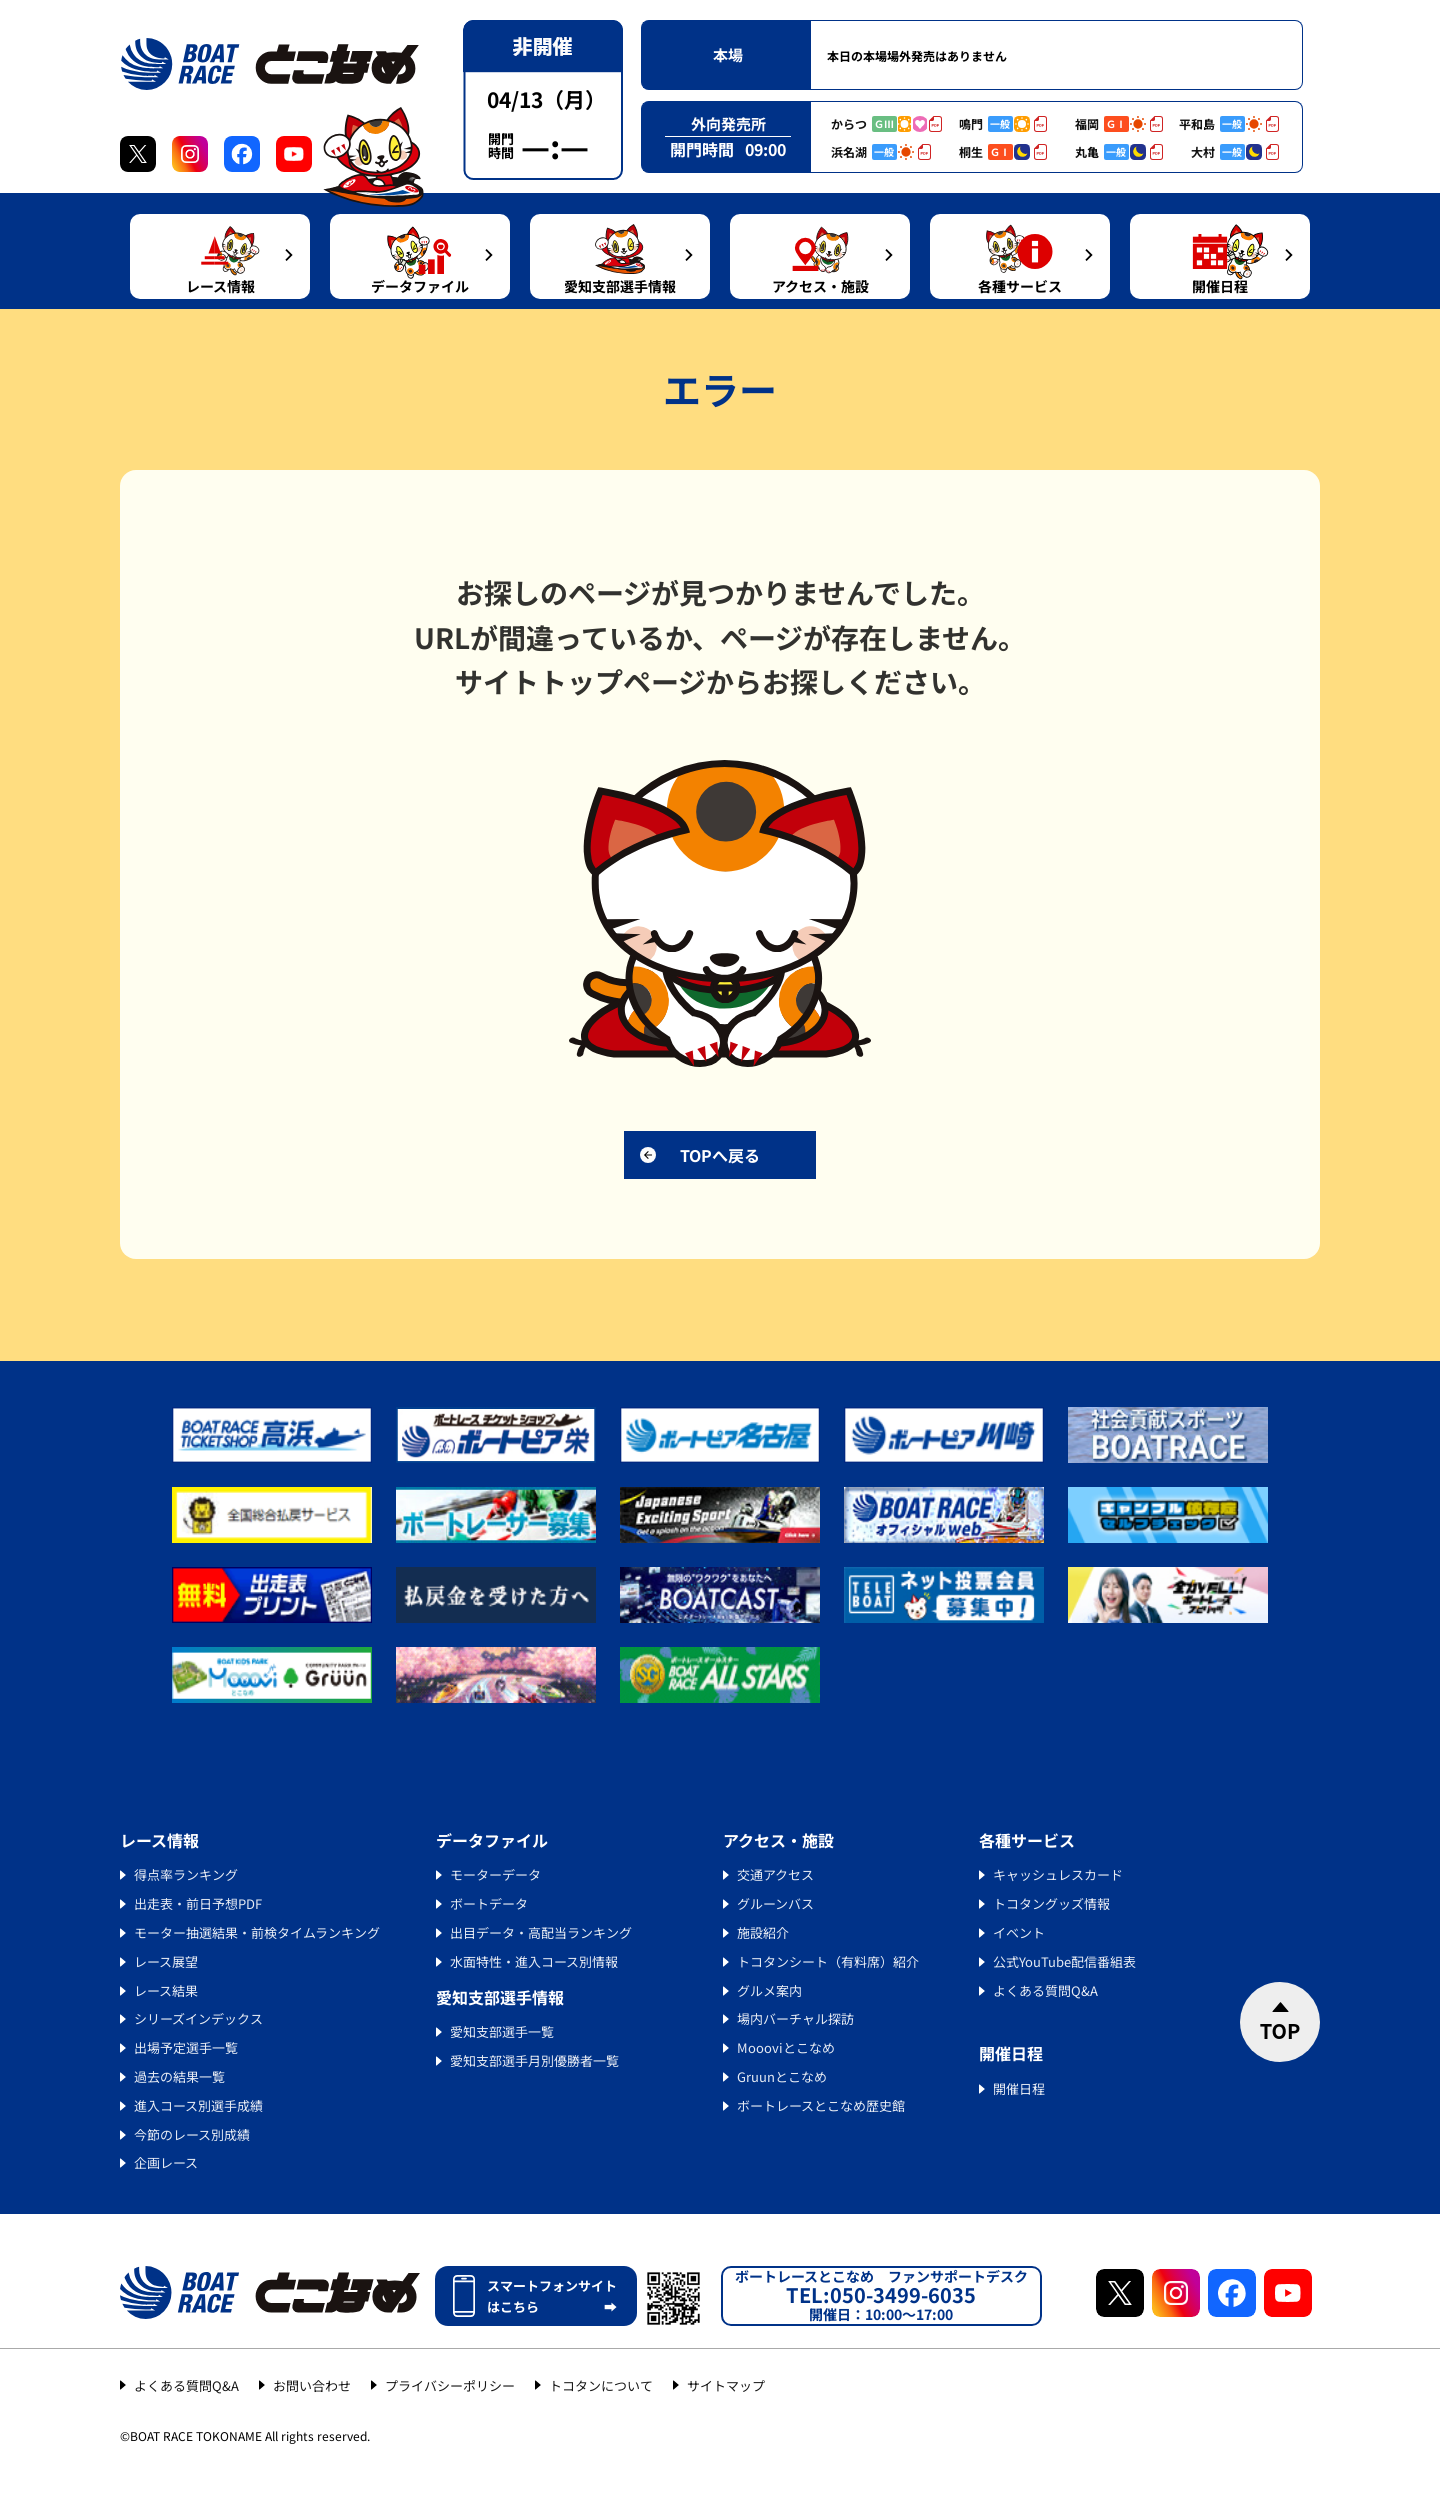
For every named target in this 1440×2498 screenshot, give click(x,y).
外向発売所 (728, 123)
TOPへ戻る (720, 1155)
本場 (728, 54)
